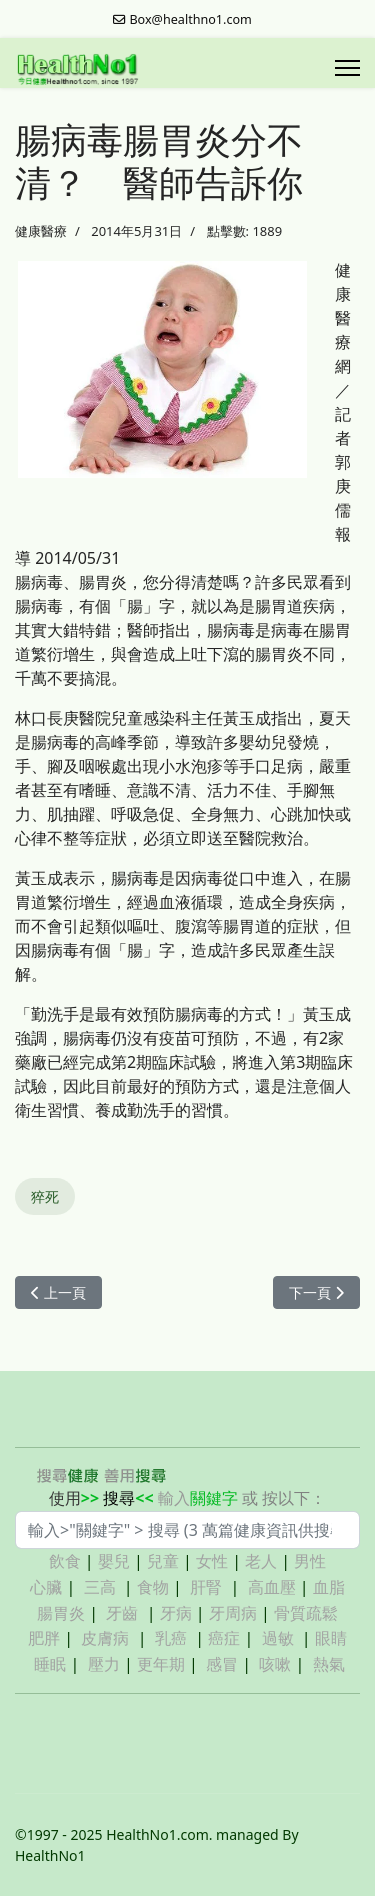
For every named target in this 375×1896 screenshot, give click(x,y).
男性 (310, 1561)
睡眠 (50, 1664)
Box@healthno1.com (190, 19)
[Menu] (347, 68)
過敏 (278, 1638)
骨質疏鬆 (306, 1613)
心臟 (46, 1587)
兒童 (163, 1561)
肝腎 (206, 1587)
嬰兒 (114, 1561)
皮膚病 (107, 1638)
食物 (153, 1587)
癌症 (224, 1638)
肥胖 (44, 1638)
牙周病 (233, 1613)
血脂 (329, 1587)
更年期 (161, 1664)
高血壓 (272, 1587)
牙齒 (122, 1613)
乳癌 (171, 1638)
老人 (261, 1561)
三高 (100, 1587)
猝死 (45, 1196)
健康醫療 (41, 231)
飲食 (65, 1561)
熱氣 (329, 1664)
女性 (212, 1561)
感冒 (222, 1664)
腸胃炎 (61, 1613)
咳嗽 (275, 1664)
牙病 (176, 1613)
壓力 (104, 1664)
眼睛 (331, 1638)
